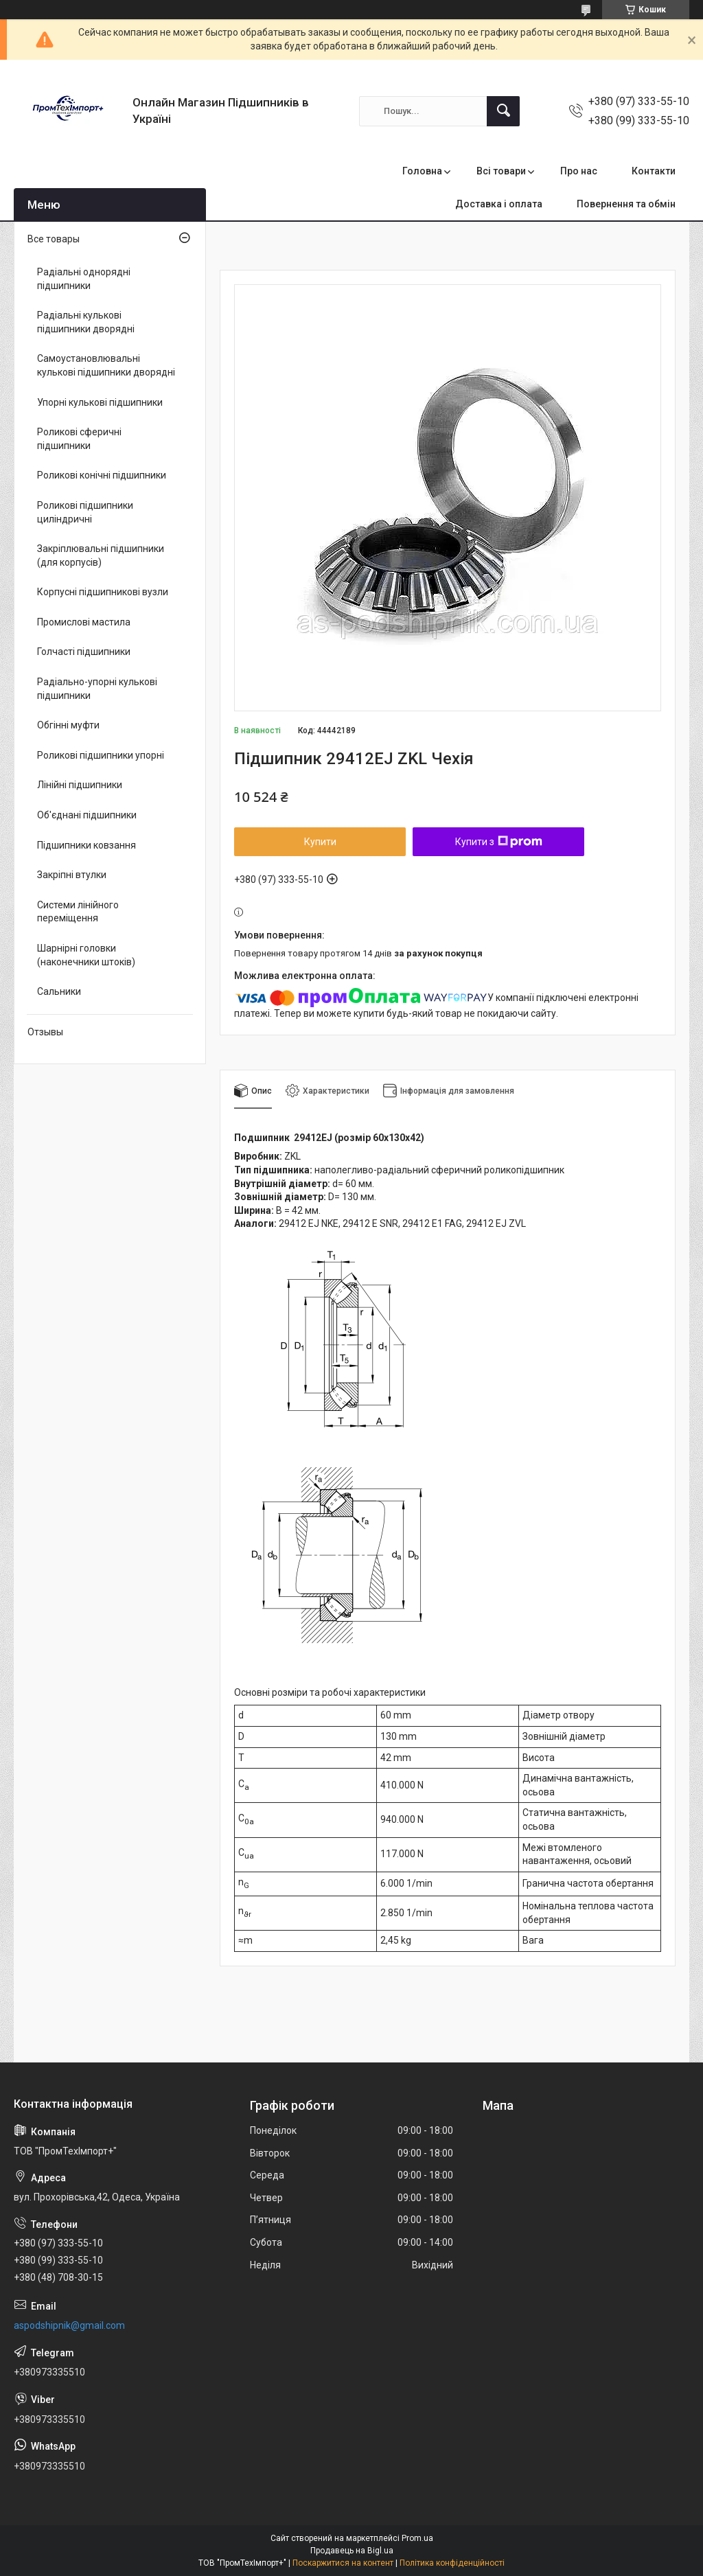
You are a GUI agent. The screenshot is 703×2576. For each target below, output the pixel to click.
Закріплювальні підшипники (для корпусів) (100, 555)
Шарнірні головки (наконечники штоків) (86, 955)
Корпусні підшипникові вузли (102, 591)
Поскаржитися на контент (342, 2563)
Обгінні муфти (68, 725)
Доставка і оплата (498, 203)
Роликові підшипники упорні (100, 755)
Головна (422, 170)
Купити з (498, 842)
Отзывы (45, 1031)
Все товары (53, 238)
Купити (320, 841)
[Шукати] (503, 111)
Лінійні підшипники (79, 784)
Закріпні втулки (71, 874)
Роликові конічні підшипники (101, 475)
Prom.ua (417, 2538)
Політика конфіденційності (452, 2563)
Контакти (654, 170)
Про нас (578, 170)
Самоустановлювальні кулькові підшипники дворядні (106, 365)
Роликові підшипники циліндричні (85, 512)
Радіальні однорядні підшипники (83, 278)
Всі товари (501, 170)
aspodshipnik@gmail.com (69, 2325)
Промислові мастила (83, 622)
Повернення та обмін (626, 203)
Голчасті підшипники (83, 651)
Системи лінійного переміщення (78, 911)
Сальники (59, 991)
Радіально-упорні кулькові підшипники (97, 688)
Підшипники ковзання (86, 845)
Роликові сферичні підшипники (79, 438)
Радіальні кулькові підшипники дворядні (86, 322)
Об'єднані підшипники (87, 814)
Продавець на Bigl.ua (351, 2550)
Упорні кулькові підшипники (100, 402)
